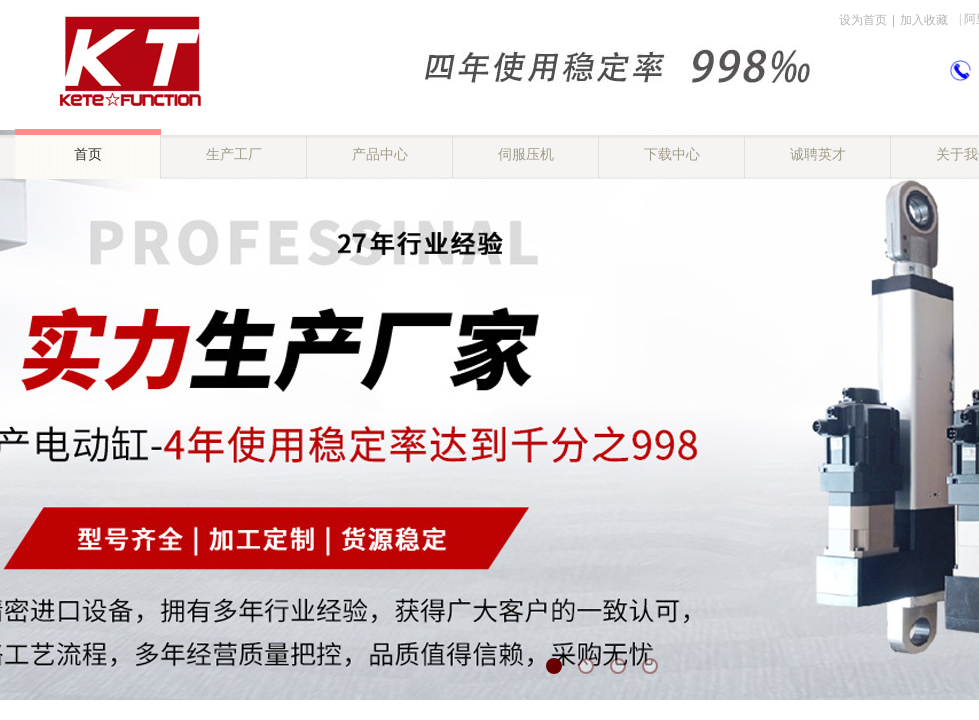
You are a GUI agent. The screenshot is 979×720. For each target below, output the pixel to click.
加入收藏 (924, 20)
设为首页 (863, 20)
